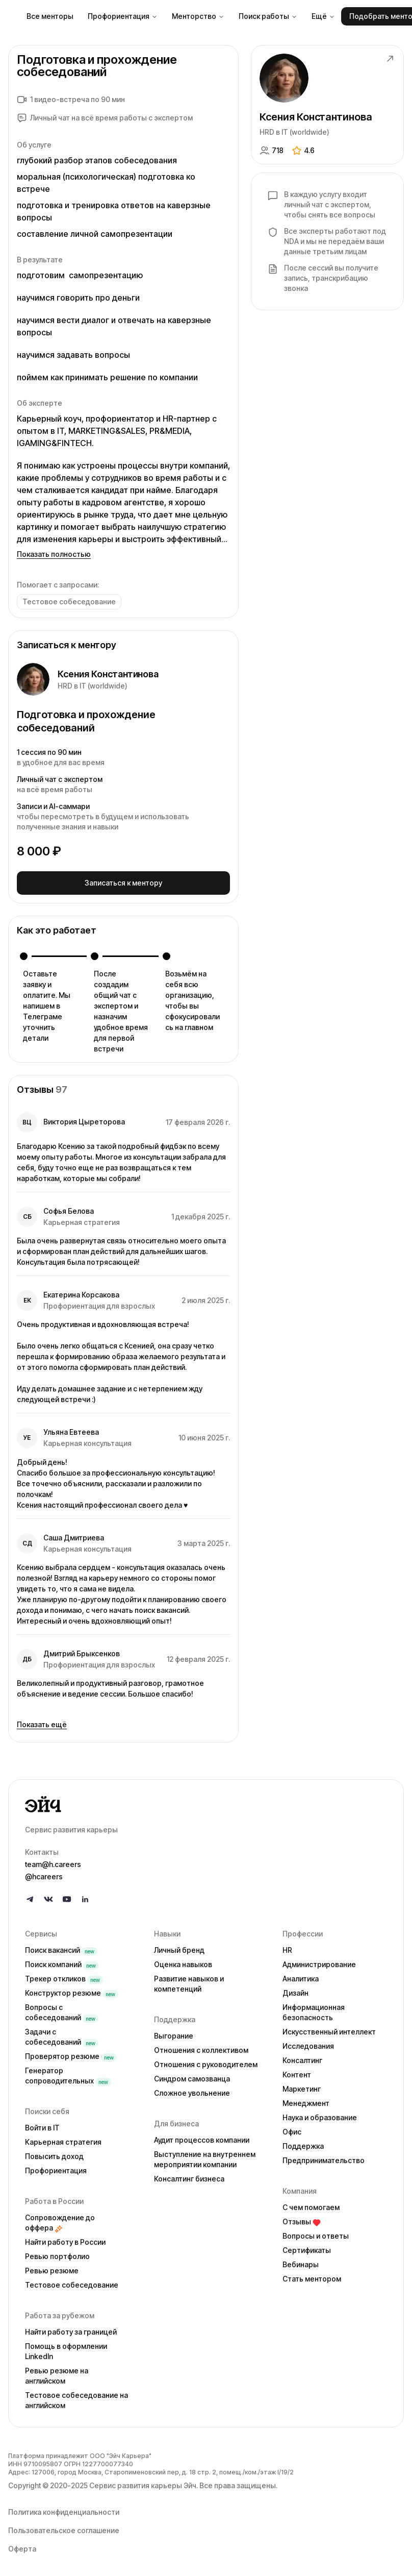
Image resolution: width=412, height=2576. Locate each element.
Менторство (198, 16)
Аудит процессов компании (201, 2137)
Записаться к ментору (123, 881)
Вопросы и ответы (315, 2233)
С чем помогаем (311, 2204)
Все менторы (50, 16)
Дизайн (295, 1990)
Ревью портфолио (57, 2253)
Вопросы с (61, 2009)
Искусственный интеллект (329, 2029)
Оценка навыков (183, 1961)
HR (287, 1947)
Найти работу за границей (71, 2329)
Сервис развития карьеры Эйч (142, 2483)
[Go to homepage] (206, 1802)
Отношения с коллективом (201, 2047)
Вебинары (300, 2262)
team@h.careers (53, 1861)
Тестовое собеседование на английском (76, 2397)
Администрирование (319, 1961)
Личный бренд (179, 1947)
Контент (296, 2072)
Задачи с (61, 2034)
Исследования (308, 2043)
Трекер (64, 1976)
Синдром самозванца (192, 2076)
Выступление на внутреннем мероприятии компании (204, 2156)
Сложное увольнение (192, 2090)
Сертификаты (306, 2247)
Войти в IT (42, 2125)
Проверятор (71, 2053)
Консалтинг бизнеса (189, 2176)
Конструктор (71, 1990)
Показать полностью (54, 554)
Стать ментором (311, 2276)
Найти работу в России (65, 2239)
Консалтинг (302, 2057)
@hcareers (44, 1874)
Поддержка (303, 2143)
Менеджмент (305, 2100)
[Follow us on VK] (48, 1897)
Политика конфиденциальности (63, 2509)
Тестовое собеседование (71, 2282)
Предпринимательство (323, 2157)
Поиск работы (268, 16)
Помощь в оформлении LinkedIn (66, 2348)
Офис (291, 2129)
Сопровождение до (60, 2220)
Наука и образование (319, 2115)
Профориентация (123, 16)
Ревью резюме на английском (56, 2373)
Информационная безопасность (313, 2009)
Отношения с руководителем (206, 2061)
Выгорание (173, 2033)
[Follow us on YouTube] (67, 1897)
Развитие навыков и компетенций (189, 1981)
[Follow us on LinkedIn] (85, 1897)
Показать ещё (42, 1722)
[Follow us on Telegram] (30, 1897)
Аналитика (300, 1976)
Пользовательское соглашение (63, 2527)
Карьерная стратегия (63, 2139)
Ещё (323, 16)
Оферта (22, 2546)
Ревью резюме (52, 2268)
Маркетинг (301, 2086)
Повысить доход (54, 2153)
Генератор (68, 2073)
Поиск (61, 1947)
